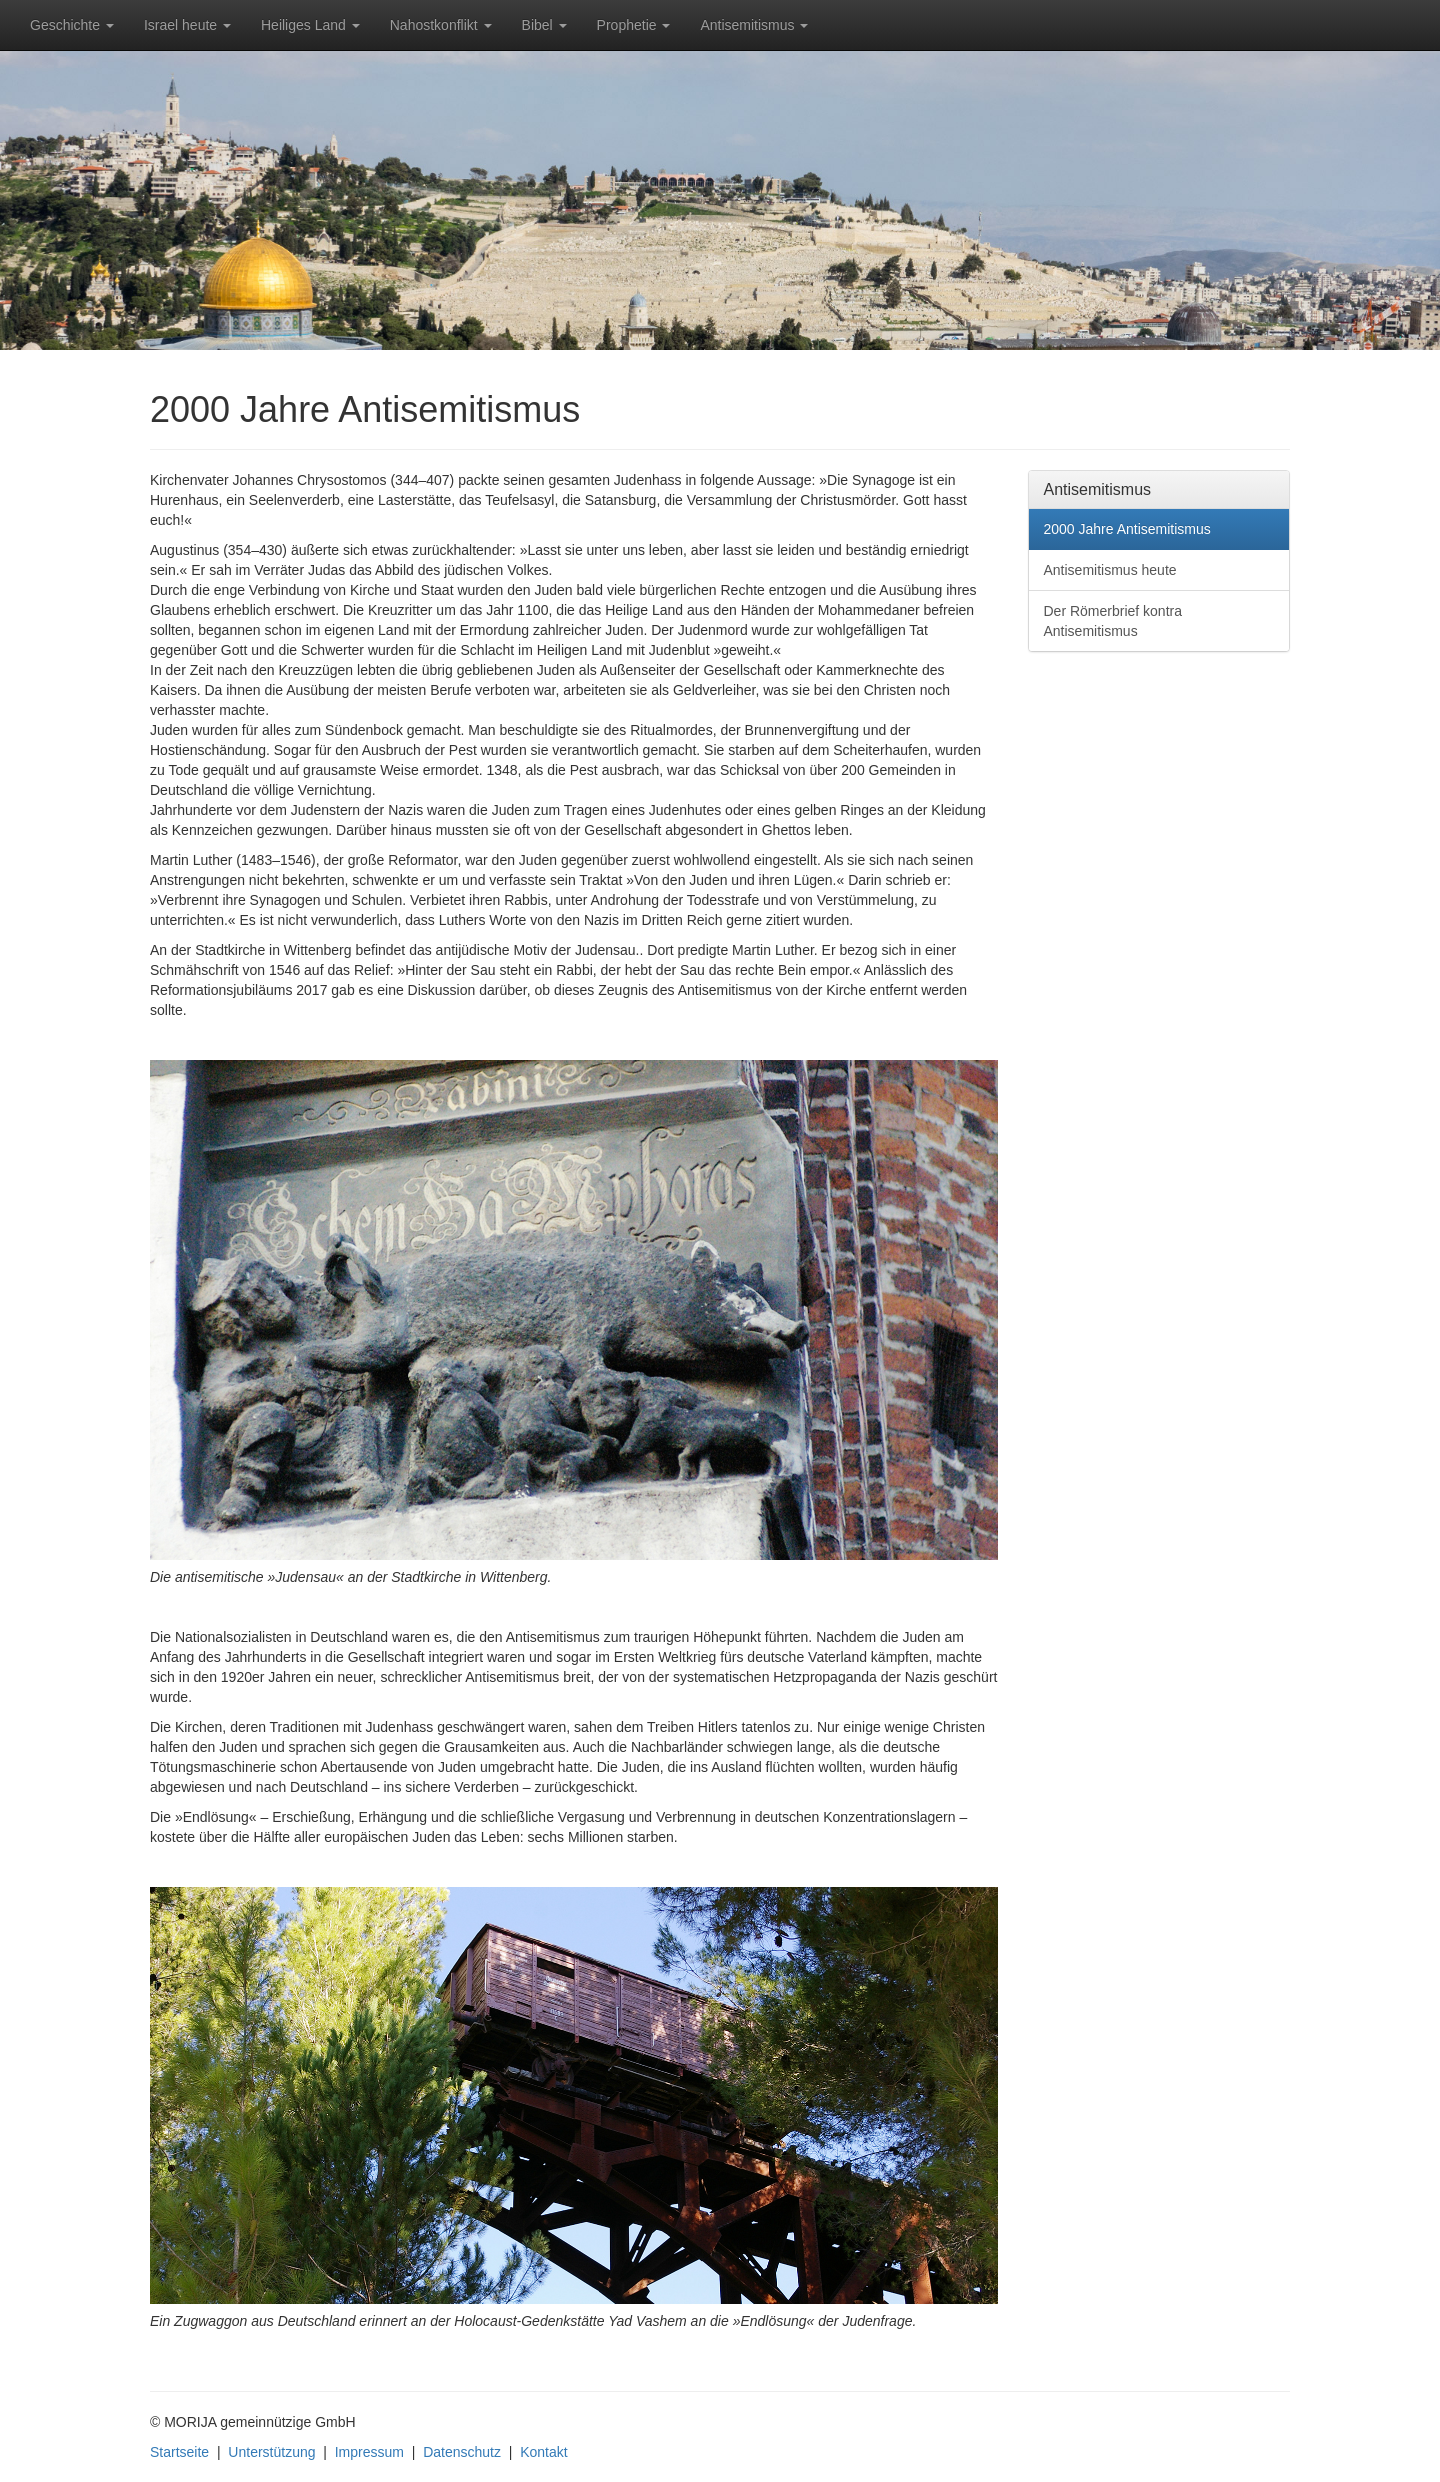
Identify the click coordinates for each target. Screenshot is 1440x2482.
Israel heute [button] (187, 25)
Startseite (179, 2452)
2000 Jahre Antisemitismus (1127, 529)
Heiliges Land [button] (310, 25)
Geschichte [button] (72, 25)
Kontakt (543, 2452)
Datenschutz (462, 2452)
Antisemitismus (1098, 489)
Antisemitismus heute (1110, 570)
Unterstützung (271, 2452)
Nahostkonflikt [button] (441, 25)
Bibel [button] (544, 25)
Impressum (369, 2452)
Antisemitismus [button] (754, 25)
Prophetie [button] (634, 25)
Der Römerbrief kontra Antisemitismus (1113, 621)
